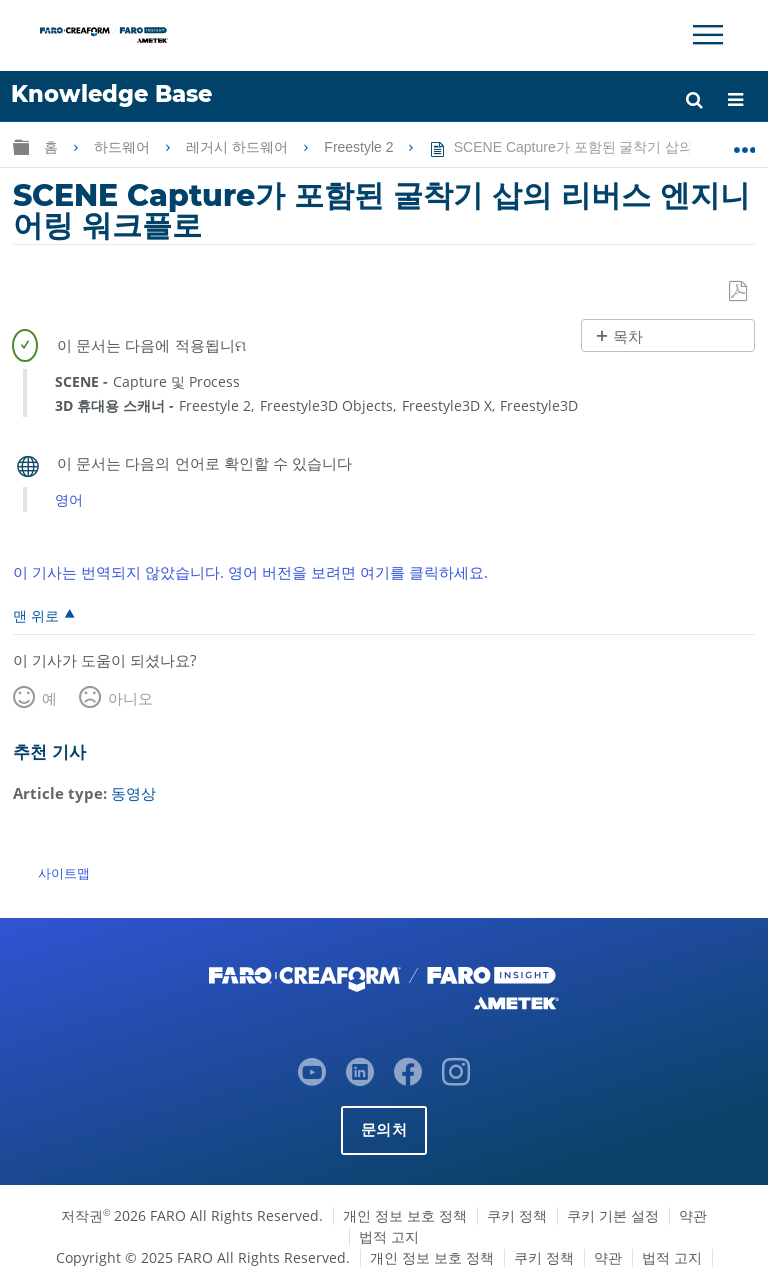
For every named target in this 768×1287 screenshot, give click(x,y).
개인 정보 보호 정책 (405, 1214)
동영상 (133, 793)
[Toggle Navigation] (708, 35)
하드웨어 (124, 147)
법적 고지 (389, 1235)
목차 (628, 336)
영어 (69, 499)
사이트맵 (64, 873)
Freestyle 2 (360, 147)
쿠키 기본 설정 (613, 1214)
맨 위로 (36, 615)
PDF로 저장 (739, 292)
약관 (693, 1214)
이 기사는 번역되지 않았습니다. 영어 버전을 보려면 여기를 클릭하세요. (250, 572)
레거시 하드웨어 (239, 147)
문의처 (384, 1128)
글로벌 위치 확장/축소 (744, 143)
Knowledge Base (111, 94)
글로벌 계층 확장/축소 (21, 146)
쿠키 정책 (517, 1214)
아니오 (130, 698)
